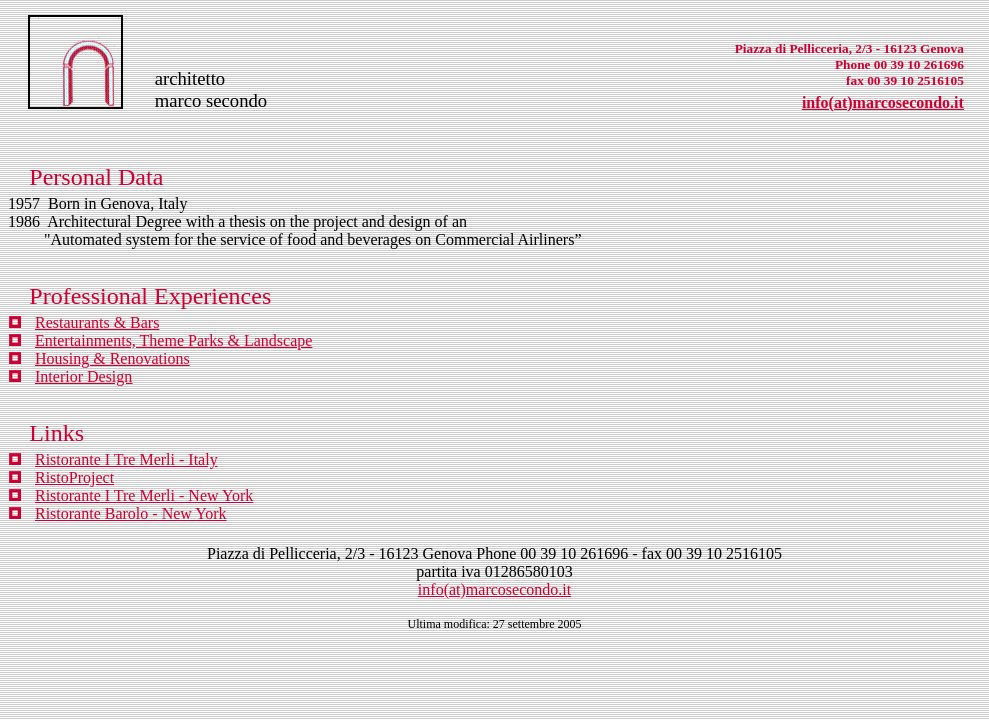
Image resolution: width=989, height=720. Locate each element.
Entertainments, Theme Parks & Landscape (173, 340)
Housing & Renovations (112, 358)
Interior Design (83, 376)
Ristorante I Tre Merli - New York (144, 495)
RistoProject (74, 477)
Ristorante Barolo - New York (131, 513)
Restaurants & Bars (97, 322)
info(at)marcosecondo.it (883, 102)
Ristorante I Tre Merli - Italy (126, 459)
